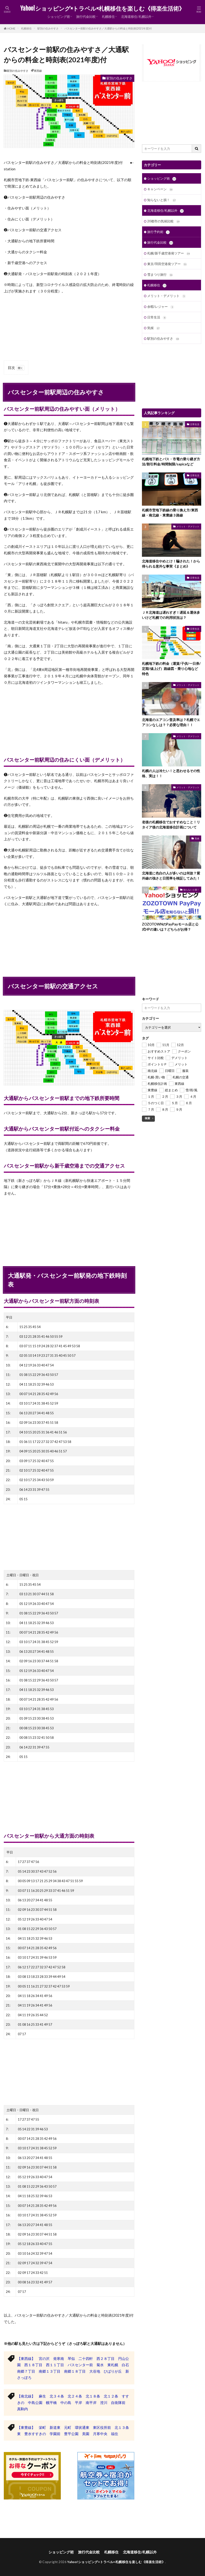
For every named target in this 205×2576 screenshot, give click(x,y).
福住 (114, 2433)
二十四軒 (85, 2358)
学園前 (55, 2433)
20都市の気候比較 (163, 221)
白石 (125, 2364)
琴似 (71, 2358)
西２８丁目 (106, 2358)
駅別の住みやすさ (48, 28)
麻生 (42, 2396)
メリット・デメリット (166, 296)
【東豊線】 (26, 2427)
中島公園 (35, 2402)
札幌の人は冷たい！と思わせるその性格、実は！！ (171, 773)
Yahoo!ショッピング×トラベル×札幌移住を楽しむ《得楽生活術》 (102, 8)
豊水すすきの (35, 2433)
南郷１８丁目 (75, 2371)
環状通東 (82, 2427)
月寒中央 (100, 2433)
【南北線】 (26, 2396)
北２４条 (75, 2396)
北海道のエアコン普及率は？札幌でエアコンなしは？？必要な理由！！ (171, 722)
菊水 (100, 2364)
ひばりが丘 (113, 2371)
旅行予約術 (158, 232)
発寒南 (58, 2358)
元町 (67, 2427)
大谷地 (94, 2371)
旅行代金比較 (86, 17)
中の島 (65, 2402)
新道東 (55, 2427)
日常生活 (156, 317)
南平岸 (91, 2402)
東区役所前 (102, 2427)
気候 (153, 328)
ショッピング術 (58, 17)
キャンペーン (160, 189)
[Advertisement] (69, 325)
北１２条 (111, 2396)
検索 (147, 1118)
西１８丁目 (33, 2364)
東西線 (38, 70)
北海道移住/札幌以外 (136, 17)
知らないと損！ (161, 200)
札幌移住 (108, 17)
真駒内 (22, 2408)
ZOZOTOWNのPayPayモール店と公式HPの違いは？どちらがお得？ (170, 926)
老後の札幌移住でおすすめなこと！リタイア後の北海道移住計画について (171, 824)
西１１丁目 (55, 2364)
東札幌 (112, 2364)
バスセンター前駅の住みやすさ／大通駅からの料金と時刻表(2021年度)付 (108, 28)
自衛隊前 (118, 2402)
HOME (11, 28)
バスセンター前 (80, 2364)
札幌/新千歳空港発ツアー (168, 253)
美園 (85, 2433)
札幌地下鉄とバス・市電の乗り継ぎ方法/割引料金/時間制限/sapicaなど (171, 461)
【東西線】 (26, 2358)
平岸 (78, 2402)
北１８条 (93, 2396)
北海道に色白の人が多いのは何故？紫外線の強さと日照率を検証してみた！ (171, 875)
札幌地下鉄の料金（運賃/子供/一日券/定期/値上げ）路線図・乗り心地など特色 (171, 668)
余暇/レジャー (160, 307)
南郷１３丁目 (49, 2371)
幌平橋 (51, 2402)
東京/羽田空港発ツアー (167, 264)
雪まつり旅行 (160, 274)
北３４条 (57, 2396)
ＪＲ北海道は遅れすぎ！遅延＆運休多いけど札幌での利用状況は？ (171, 615)
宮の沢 (44, 2358)
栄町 (42, 2427)
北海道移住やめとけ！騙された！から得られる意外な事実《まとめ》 (171, 563)
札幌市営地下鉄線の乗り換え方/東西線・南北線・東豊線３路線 (170, 512)
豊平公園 (71, 2433)
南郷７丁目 (26, 2371)
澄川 (103, 2402)
